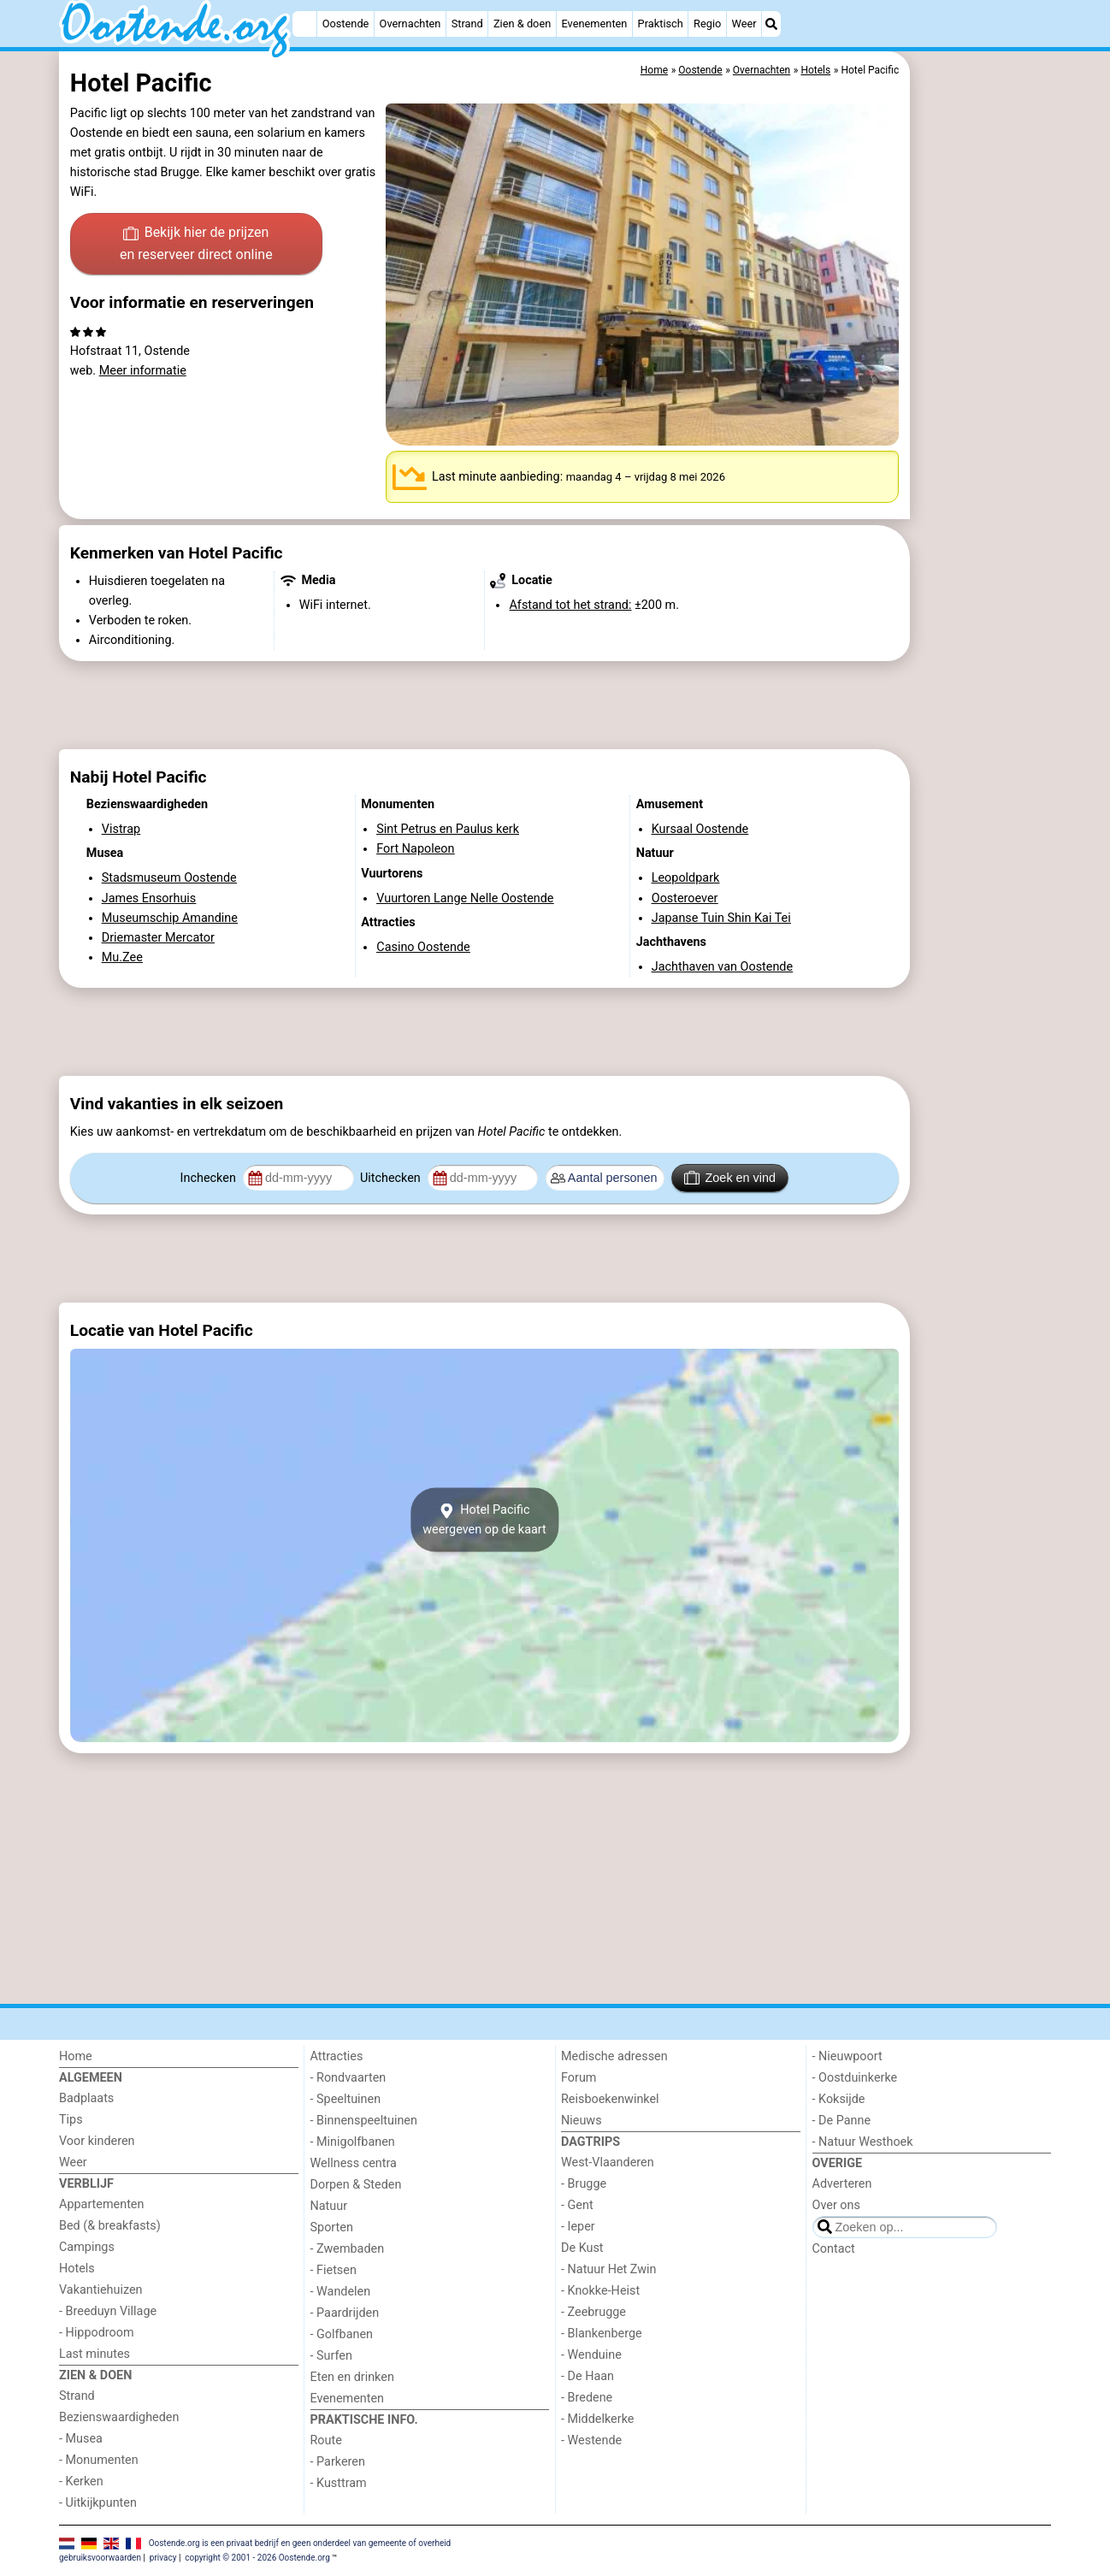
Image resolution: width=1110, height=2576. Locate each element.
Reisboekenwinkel (610, 2099)
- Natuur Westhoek (862, 2142)
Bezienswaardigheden (119, 2417)
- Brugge (583, 2184)
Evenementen (594, 23)
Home (75, 2056)
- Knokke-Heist (600, 2291)
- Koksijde (838, 2099)
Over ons (836, 2205)
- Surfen (331, 2356)
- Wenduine (591, 2355)
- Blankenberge (601, 2333)
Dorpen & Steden (356, 2184)
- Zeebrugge (593, 2312)
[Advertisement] (982, 444)
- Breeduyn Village (107, 2311)
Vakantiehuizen (101, 2290)
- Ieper (578, 2226)
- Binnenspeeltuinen (363, 2120)
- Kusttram (338, 2483)
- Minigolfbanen (352, 2142)
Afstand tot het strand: (570, 605)
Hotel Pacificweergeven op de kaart (484, 1520)
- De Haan (587, 2376)
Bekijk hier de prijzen (196, 244)
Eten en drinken (352, 2377)
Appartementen (101, 2204)
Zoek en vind (730, 1177)
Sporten (331, 2227)
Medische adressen (614, 2056)
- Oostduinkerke (855, 2078)
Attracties (336, 2056)
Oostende (345, 23)
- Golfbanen (342, 2334)
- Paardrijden (345, 2313)
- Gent (577, 2205)
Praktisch (660, 23)
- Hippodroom (96, 2332)
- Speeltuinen (345, 2099)
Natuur (329, 2206)
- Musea (81, 2438)
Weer (744, 23)
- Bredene (586, 2397)
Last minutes (94, 2354)
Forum (578, 2078)
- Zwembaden (347, 2249)
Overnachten (410, 23)
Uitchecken (391, 1178)
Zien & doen (522, 23)
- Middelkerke (597, 2419)
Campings (87, 2247)
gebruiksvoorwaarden (100, 2557)
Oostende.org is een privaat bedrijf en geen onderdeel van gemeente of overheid (300, 2543)
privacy (163, 2557)
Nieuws (581, 2120)
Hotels (77, 2268)
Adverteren (842, 2184)
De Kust (582, 2248)
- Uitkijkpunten (98, 2503)
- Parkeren (337, 2462)
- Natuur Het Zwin (609, 2269)
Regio (707, 23)
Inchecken (209, 1178)
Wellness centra (353, 2163)
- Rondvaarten (348, 2078)
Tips (71, 2119)
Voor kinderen (97, 2141)
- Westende (591, 2440)
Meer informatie (142, 370)
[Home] (304, 24)
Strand (467, 23)
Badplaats (86, 2098)
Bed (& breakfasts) (110, 2226)
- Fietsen (333, 2270)
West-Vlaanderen (607, 2162)
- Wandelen (340, 2291)
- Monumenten (99, 2460)
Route (326, 2440)
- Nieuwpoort (847, 2056)
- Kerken (81, 2481)
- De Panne (841, 2120)
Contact (833, 2249)
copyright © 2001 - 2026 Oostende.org (257, 2557)
